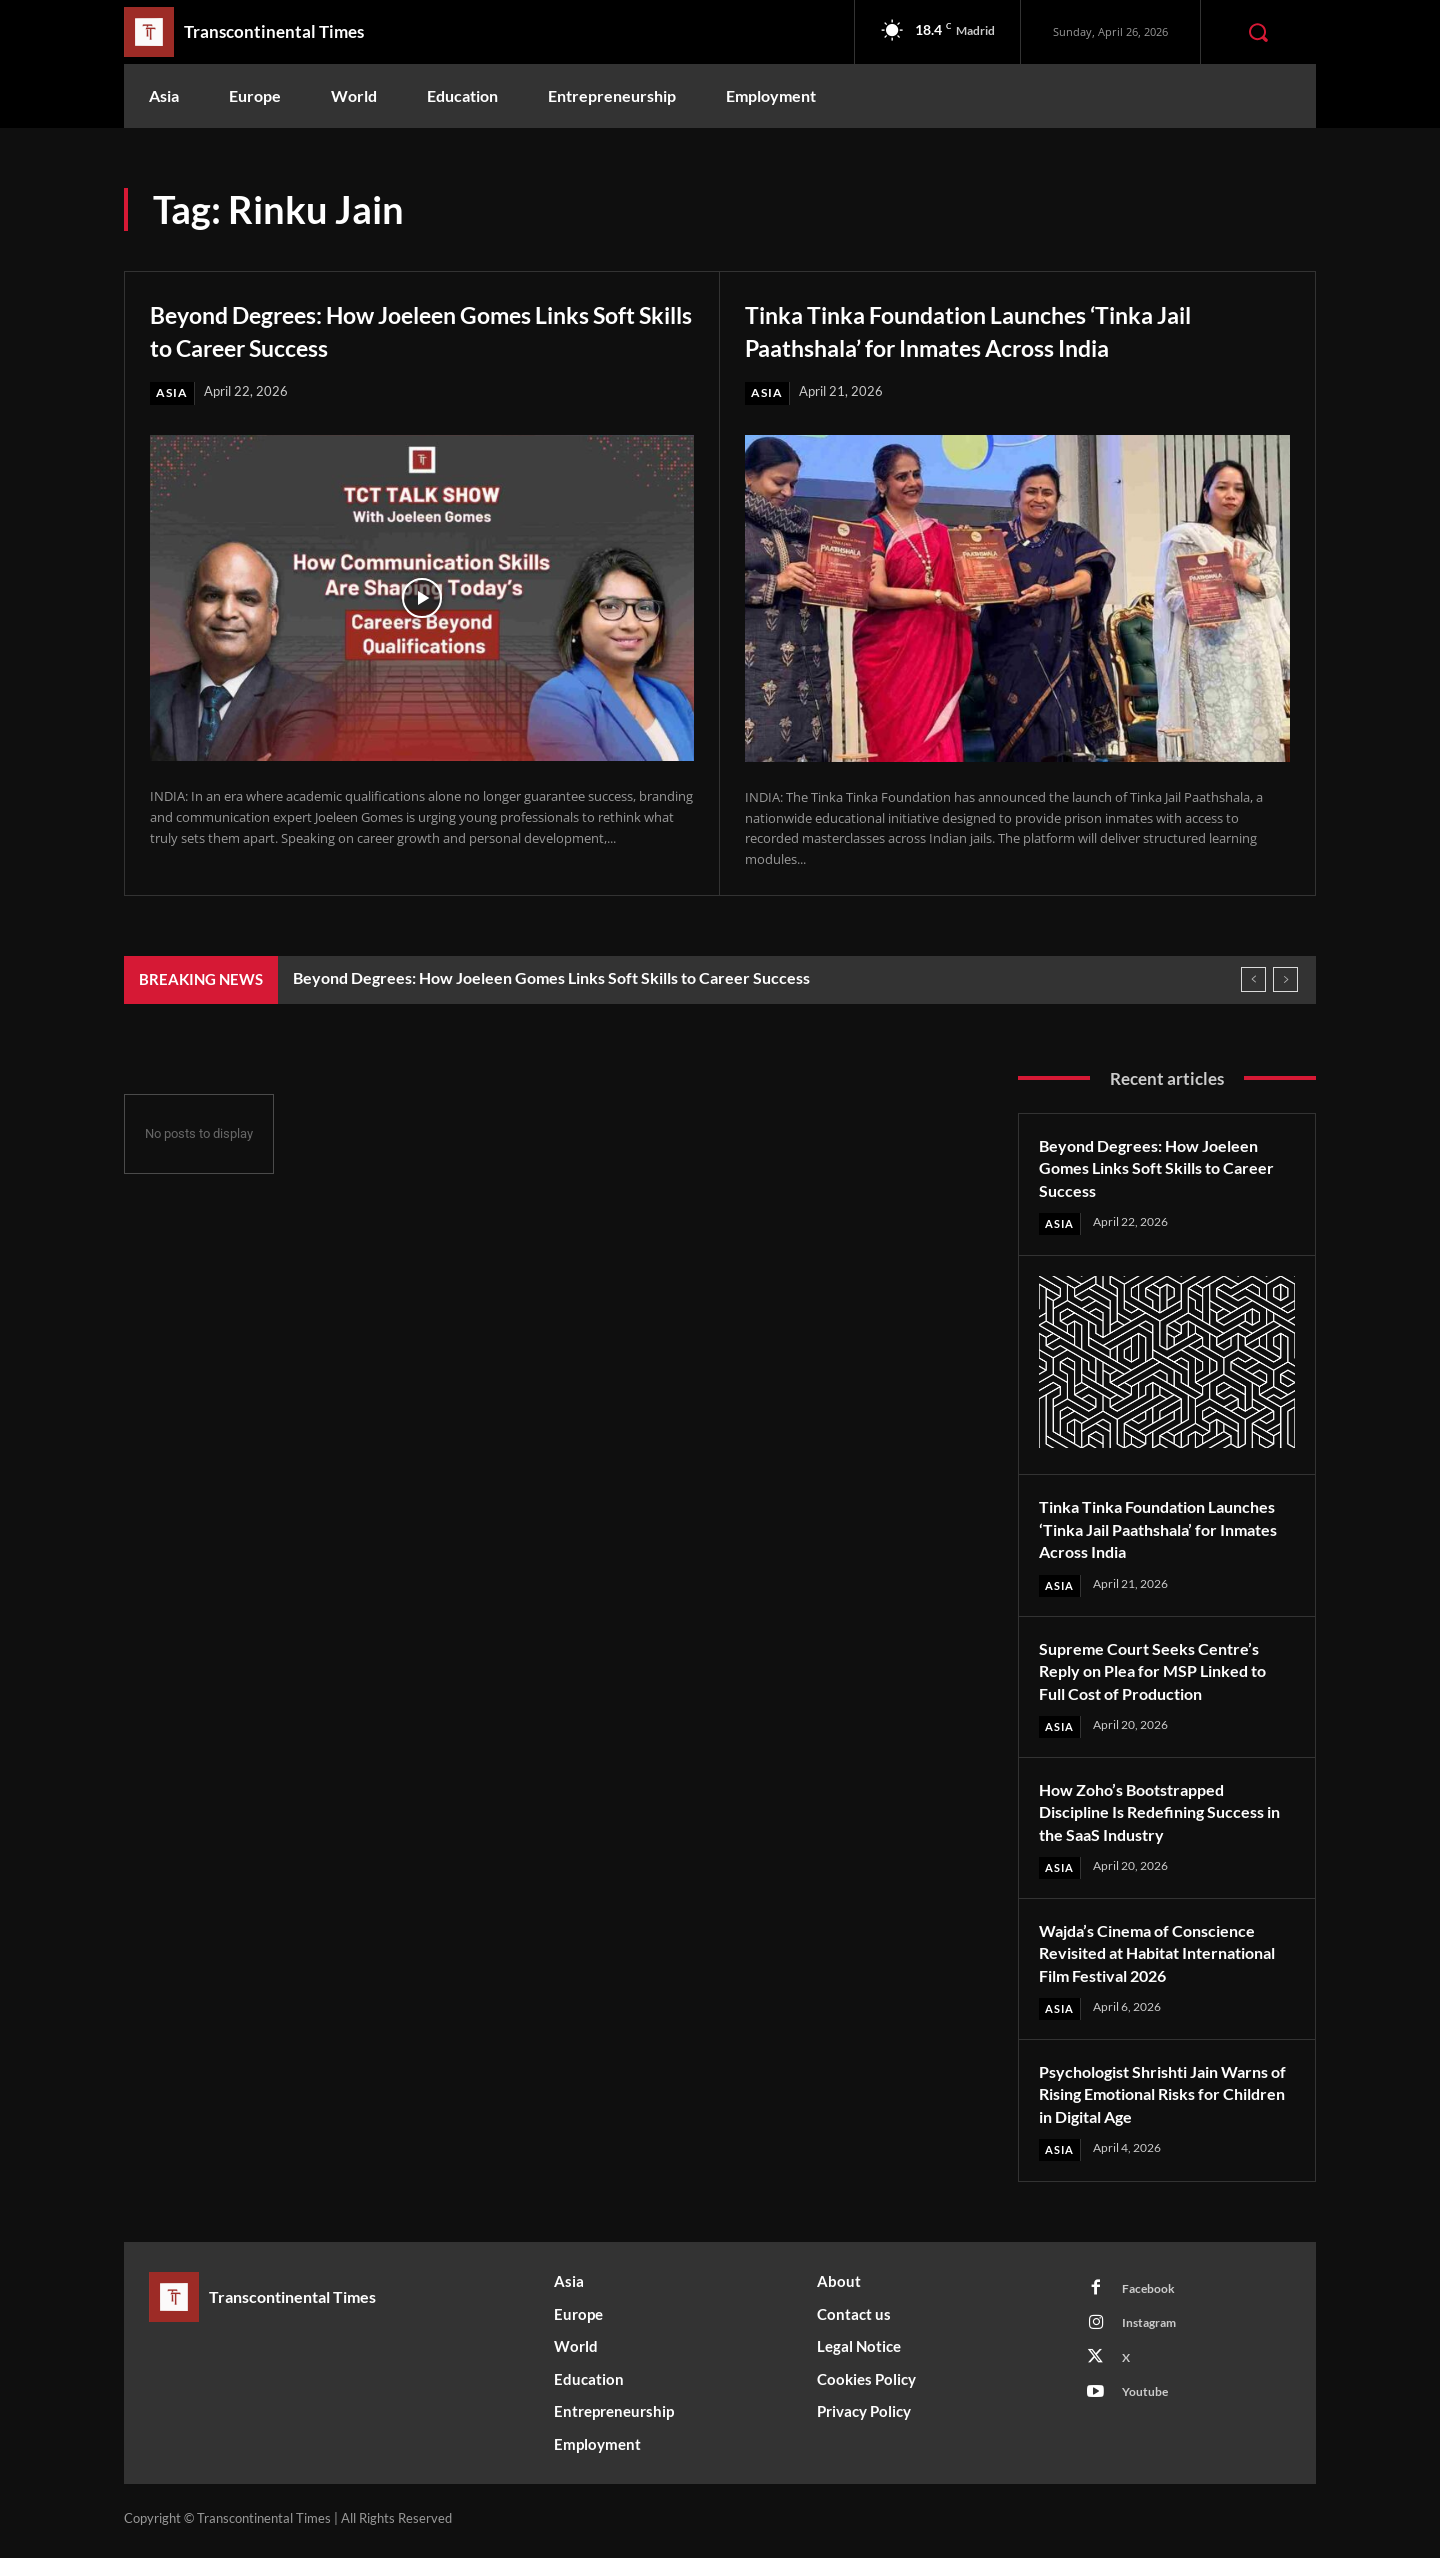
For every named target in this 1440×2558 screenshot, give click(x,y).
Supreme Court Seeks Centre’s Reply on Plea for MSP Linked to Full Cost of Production (1164, 1672)
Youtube (1149, 2406)
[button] (1258, 32)
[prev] (1253, 980)
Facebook (1152, 2295)
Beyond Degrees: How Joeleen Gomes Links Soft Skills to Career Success (419, 329)
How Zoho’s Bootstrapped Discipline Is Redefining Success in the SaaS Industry (1166, 1814)
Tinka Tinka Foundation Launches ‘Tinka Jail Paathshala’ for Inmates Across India (995, 329)
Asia (172, 393)
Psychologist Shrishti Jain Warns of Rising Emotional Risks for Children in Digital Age (1165, 2097)
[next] (1285, 980)
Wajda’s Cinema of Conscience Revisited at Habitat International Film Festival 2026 (1165, 1956)
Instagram (1154, 2332)
